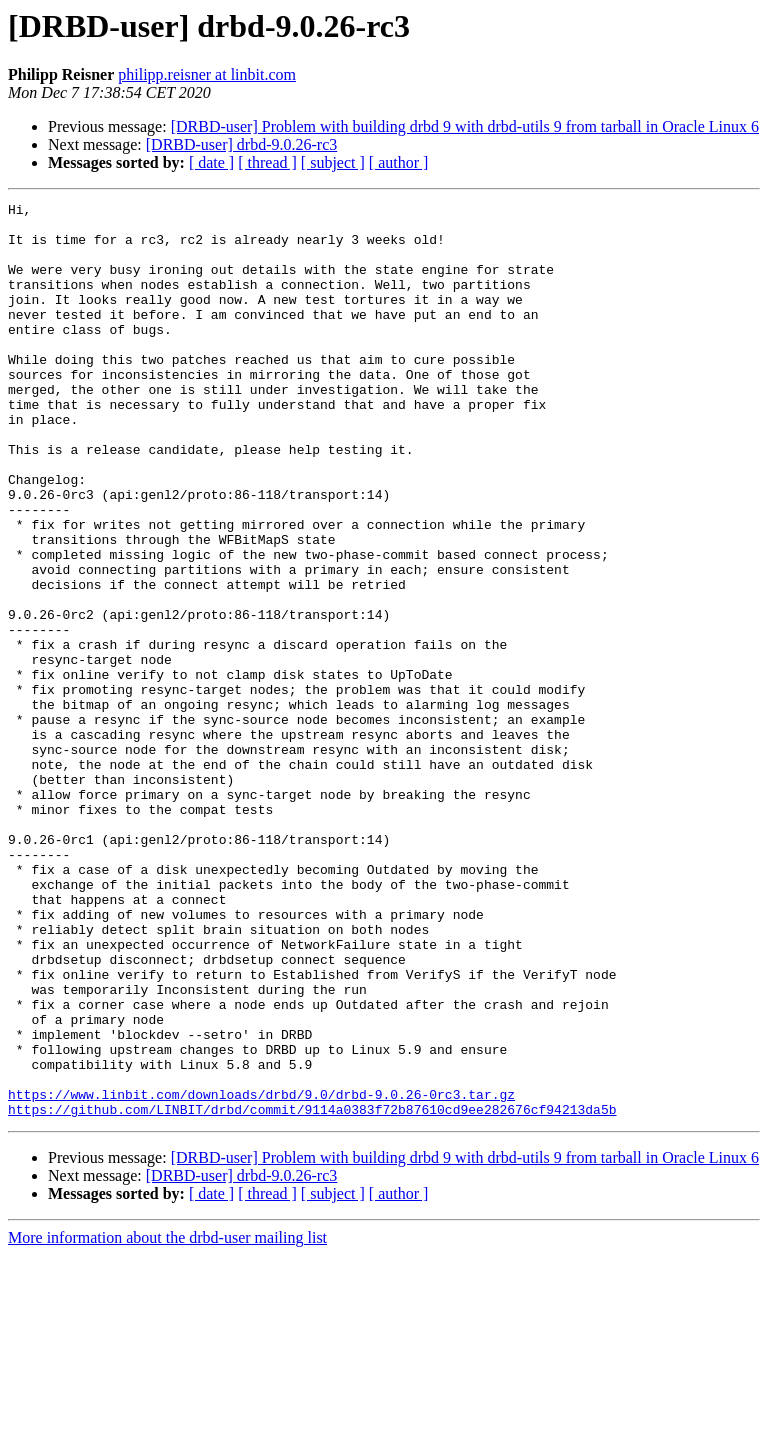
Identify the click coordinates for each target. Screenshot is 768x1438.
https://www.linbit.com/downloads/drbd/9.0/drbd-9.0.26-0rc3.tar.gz (261, 1274)
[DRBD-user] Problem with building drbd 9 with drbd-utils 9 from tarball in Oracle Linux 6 (465, 126)
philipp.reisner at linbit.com (207, 74)
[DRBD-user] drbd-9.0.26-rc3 (242, 144)
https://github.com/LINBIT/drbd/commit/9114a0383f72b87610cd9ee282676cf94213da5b (312, 1292)
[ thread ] (267, 162)
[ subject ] (333, 162)
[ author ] (399, 162)
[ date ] (211, 162)
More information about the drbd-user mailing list (167, 1420)
